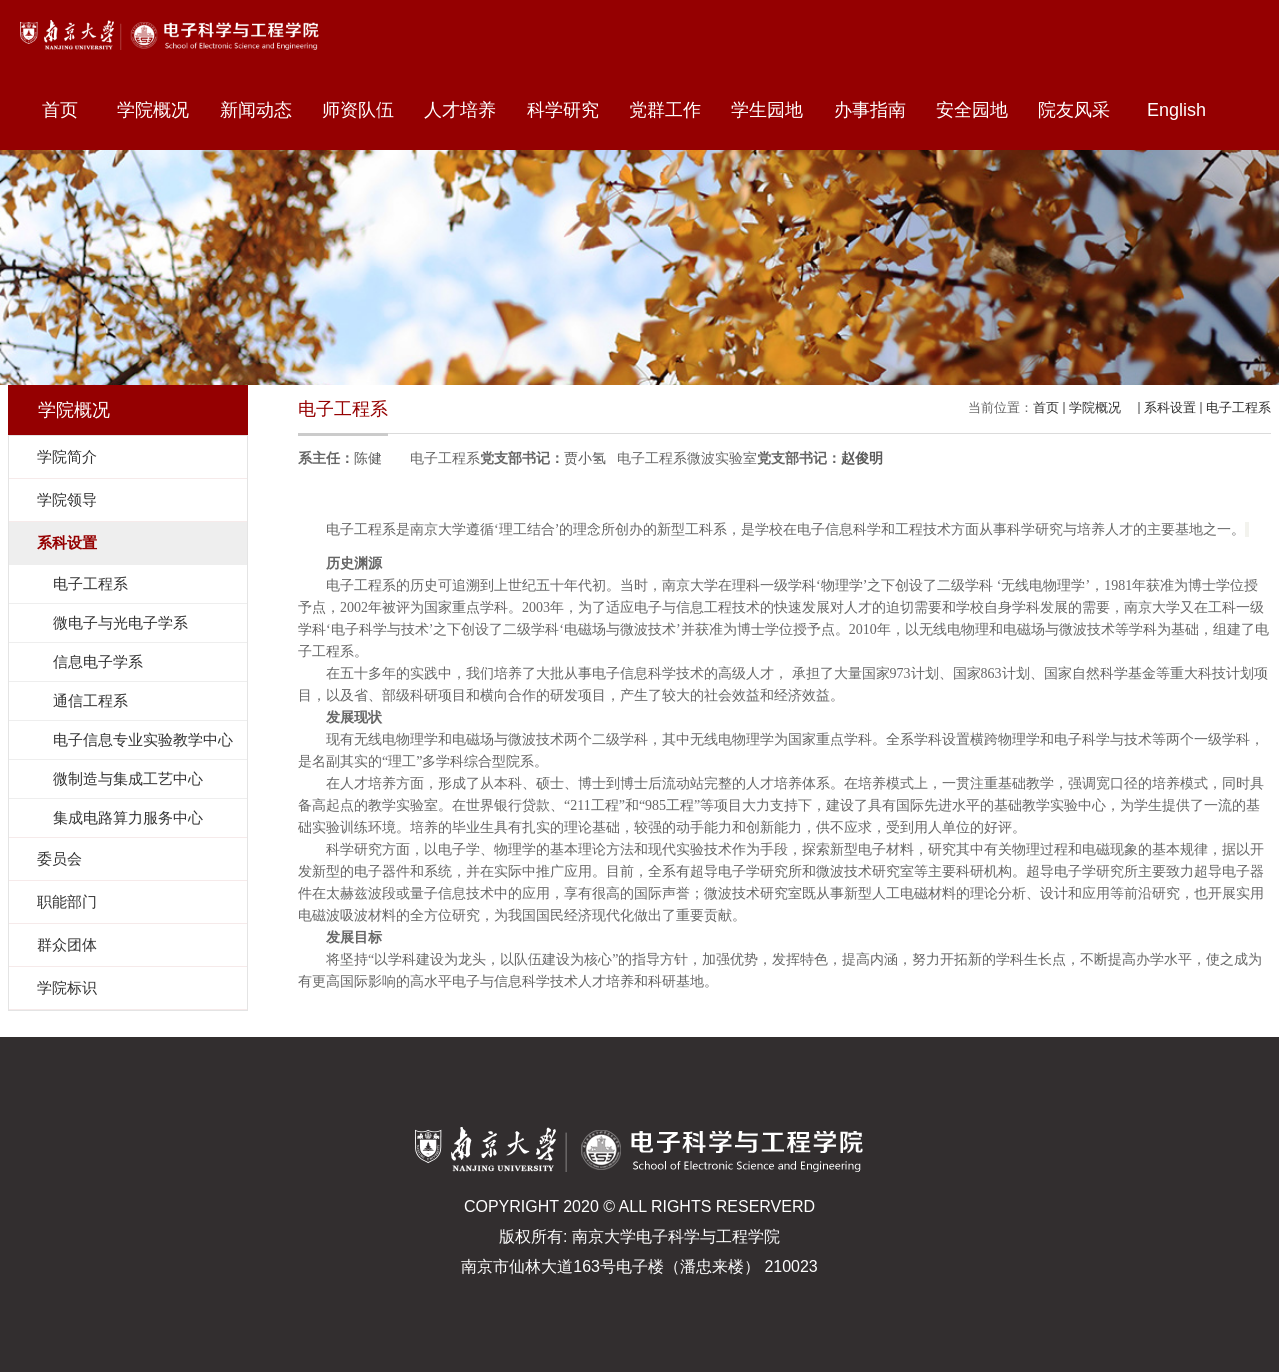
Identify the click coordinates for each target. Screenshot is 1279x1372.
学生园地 (774, 110)
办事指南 (877, 110)
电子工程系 (1238, 407)
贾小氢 (585, 458)
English (1176, 110)
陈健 (368, 458)
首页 (60, 110)
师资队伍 (365, 110)
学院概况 (160, 110)
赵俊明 (862, 458)
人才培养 (467, 110)
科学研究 (570, 110)
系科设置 (1170, 407)
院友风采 (1074, 110)
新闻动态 (263, 110)
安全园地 (979, 110)
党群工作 (672, 110)
